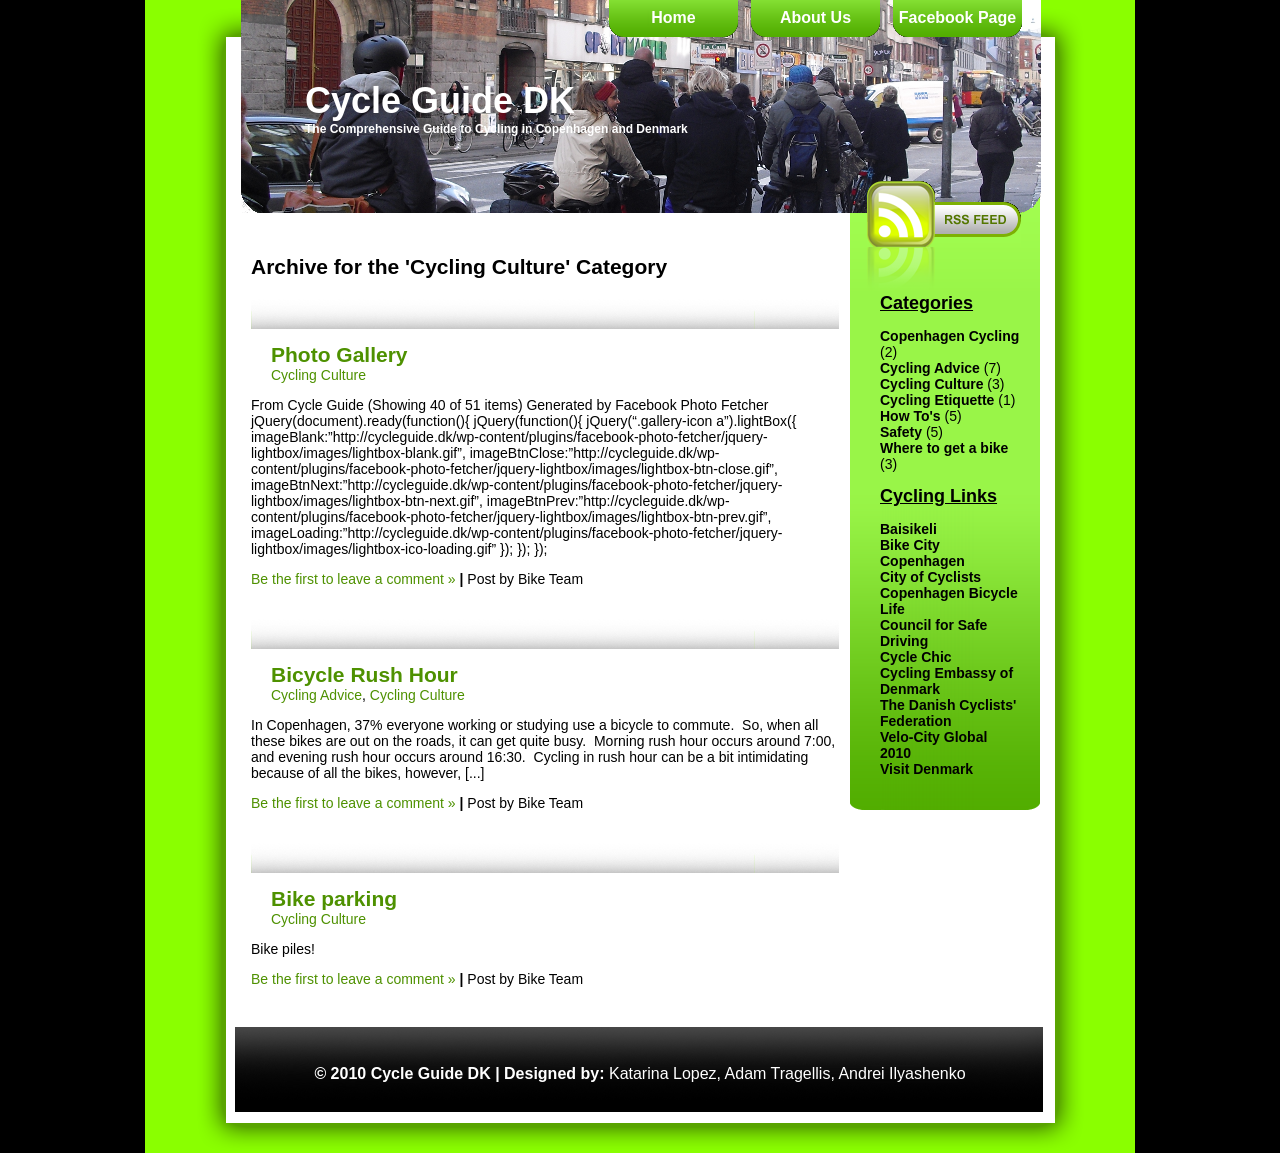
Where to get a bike (944, 448)
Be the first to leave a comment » (353, 579)
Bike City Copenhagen (922, 553)
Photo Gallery (339, 354)
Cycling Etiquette (937, 400)
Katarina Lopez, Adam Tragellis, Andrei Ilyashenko (787, 1073)
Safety (901, 432)
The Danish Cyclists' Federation (948, 713)
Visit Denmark (926, 769)
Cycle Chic (916, 657)
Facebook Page (957, 17)
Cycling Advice (316, 695)
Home (673, 17)
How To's (910, 416)
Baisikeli (908, 529)
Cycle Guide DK (440, 100)
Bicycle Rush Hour (364, 674)
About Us (815, 17)
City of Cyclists (930, 577)
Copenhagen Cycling (949, 336)
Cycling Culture (318, 375)
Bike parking (334, 898)
